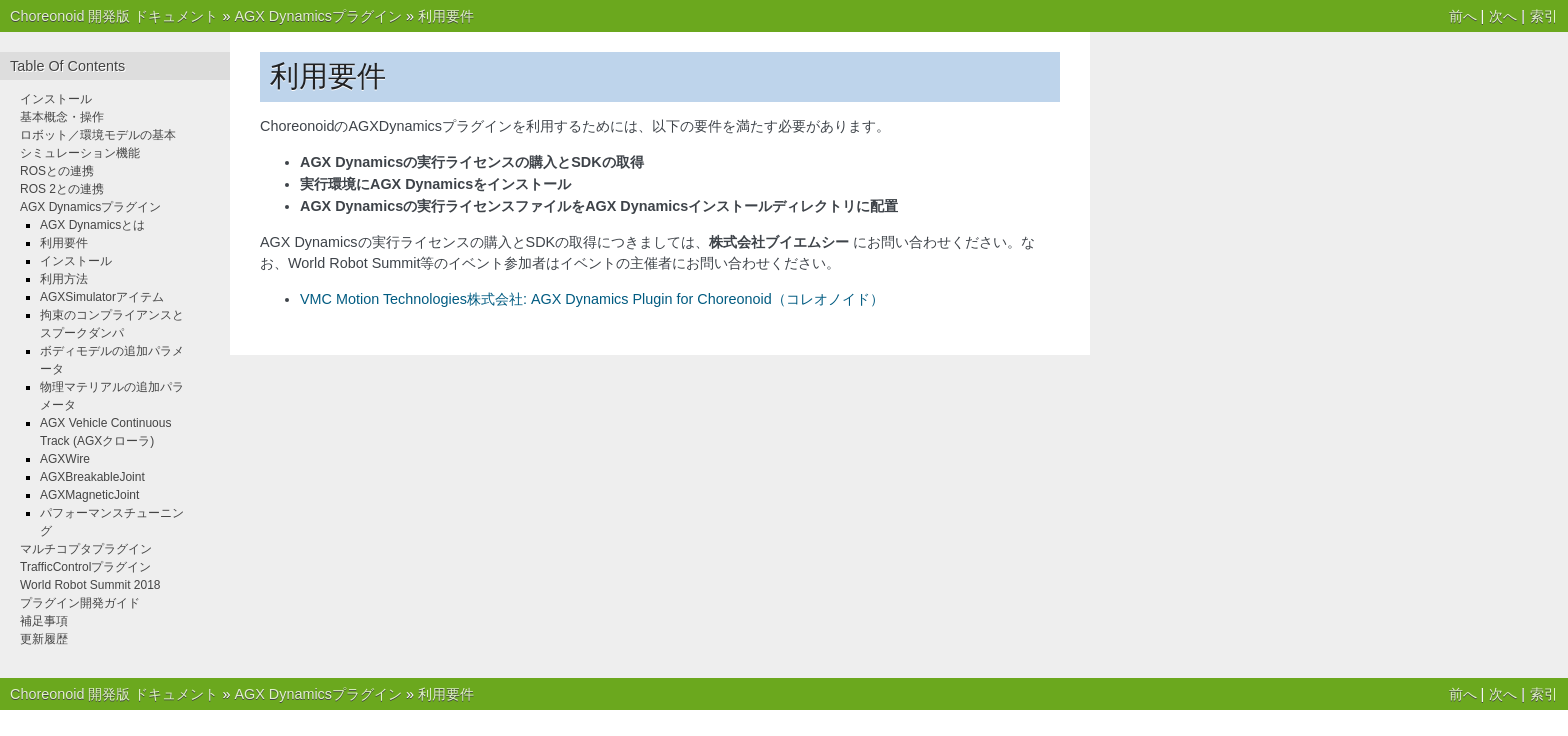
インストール (56, 99)
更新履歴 (44, 639)
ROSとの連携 (57, 171)
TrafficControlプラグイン (85, 567)
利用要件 (446, 16)
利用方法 (64, 279)
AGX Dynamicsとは (92, 225)
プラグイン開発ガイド (80, 603)
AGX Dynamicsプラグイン (318, 16)
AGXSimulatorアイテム (102, 297)
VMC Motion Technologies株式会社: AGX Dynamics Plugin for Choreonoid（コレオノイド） (592, 299)
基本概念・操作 (62, 117)
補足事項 (44, 621)
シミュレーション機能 (80, 153)
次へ (1503, 16)
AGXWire (65, 459)
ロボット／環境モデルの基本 (98, 135)
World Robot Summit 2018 (90, 585)
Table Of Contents (67, 66)
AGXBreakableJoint (92, 477)
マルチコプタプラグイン (86, 549)
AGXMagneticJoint (89, 495)
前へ (1463, 16)
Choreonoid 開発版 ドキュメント (114, 16)
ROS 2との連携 (62, 189)
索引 (1544, 16)
